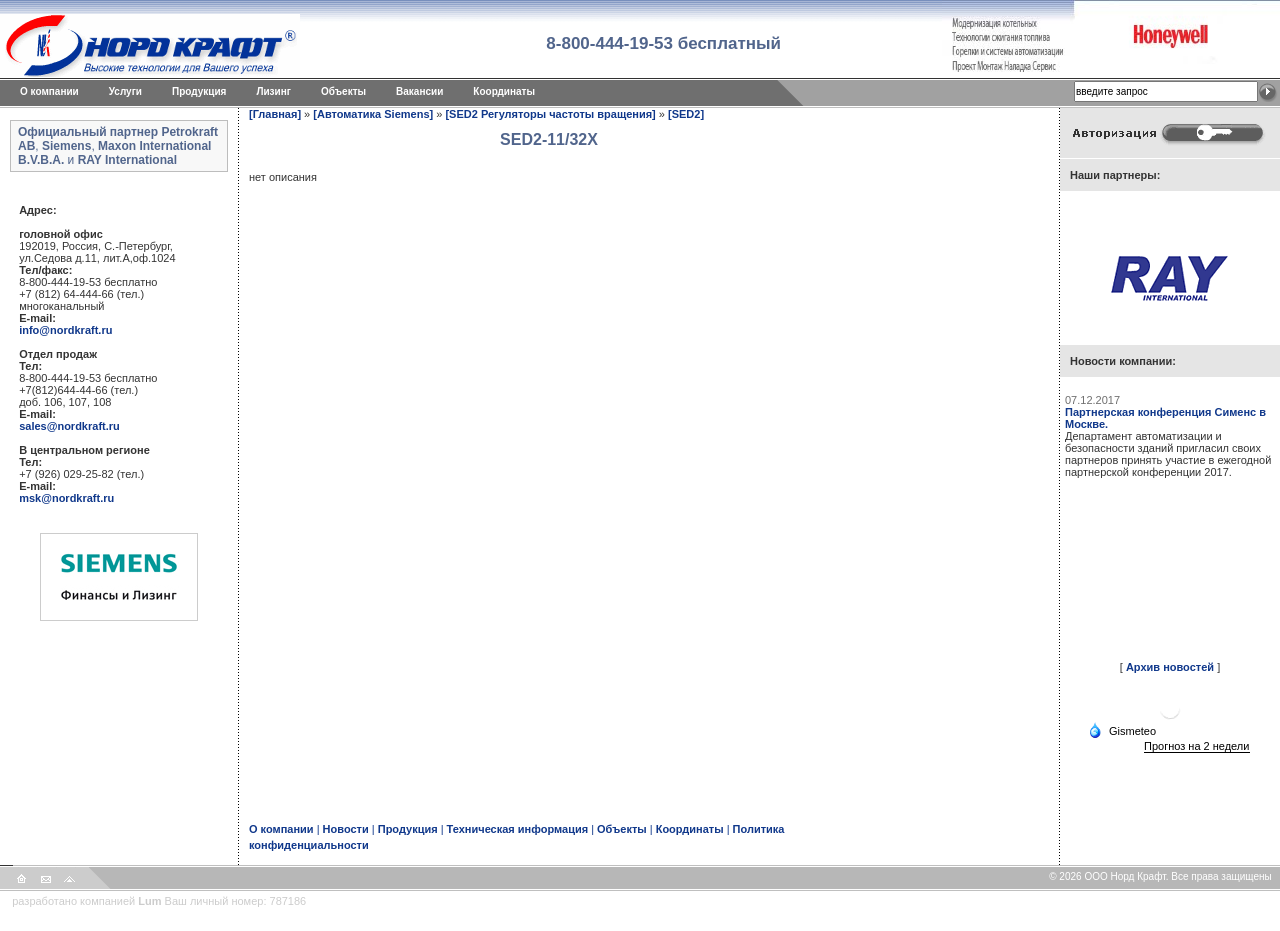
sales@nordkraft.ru (69, 426)
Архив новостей (1170, 667)
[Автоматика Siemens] (373, 114)
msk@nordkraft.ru (66, 498)
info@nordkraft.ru (65, 330)
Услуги (125, 91)
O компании (49, 91)
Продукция (199, 91)
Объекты (343, 91)
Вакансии (419, 91)
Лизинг (273, 91)
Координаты (504, 91)
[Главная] (275, 114)
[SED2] (686, 114)
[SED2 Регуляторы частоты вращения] (550, 114)
